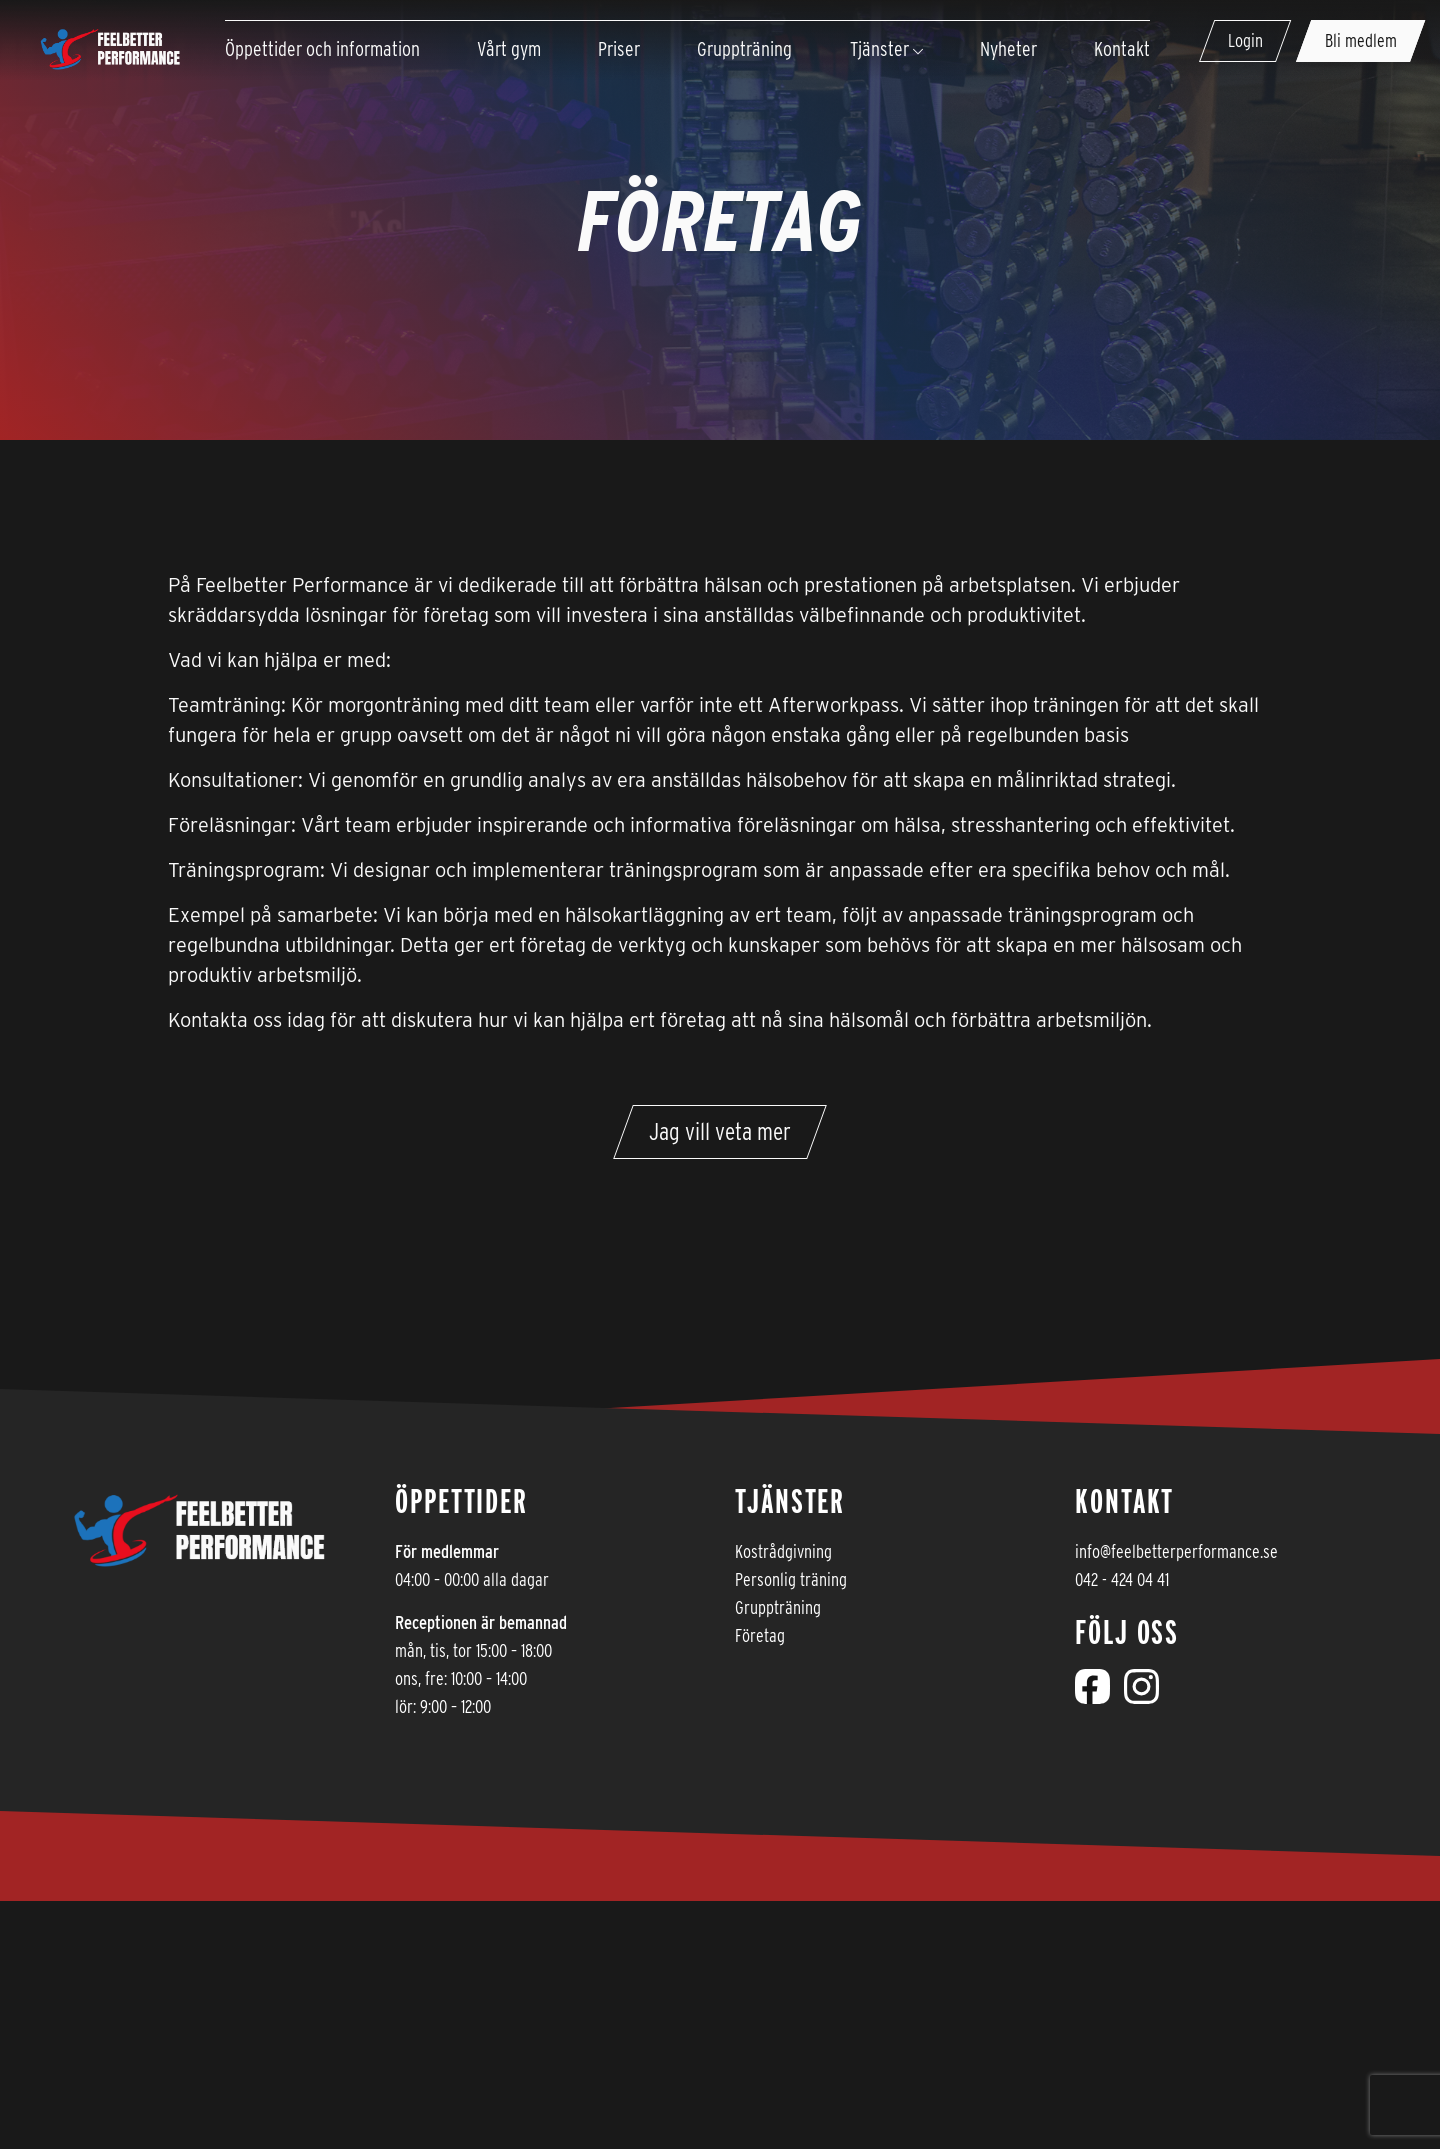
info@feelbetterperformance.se (1176, 1551)
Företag (760, 1635)
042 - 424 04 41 (1122, 1579)
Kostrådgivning (783, 1551)
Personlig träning (791, 1579)
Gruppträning (778, 1607)
